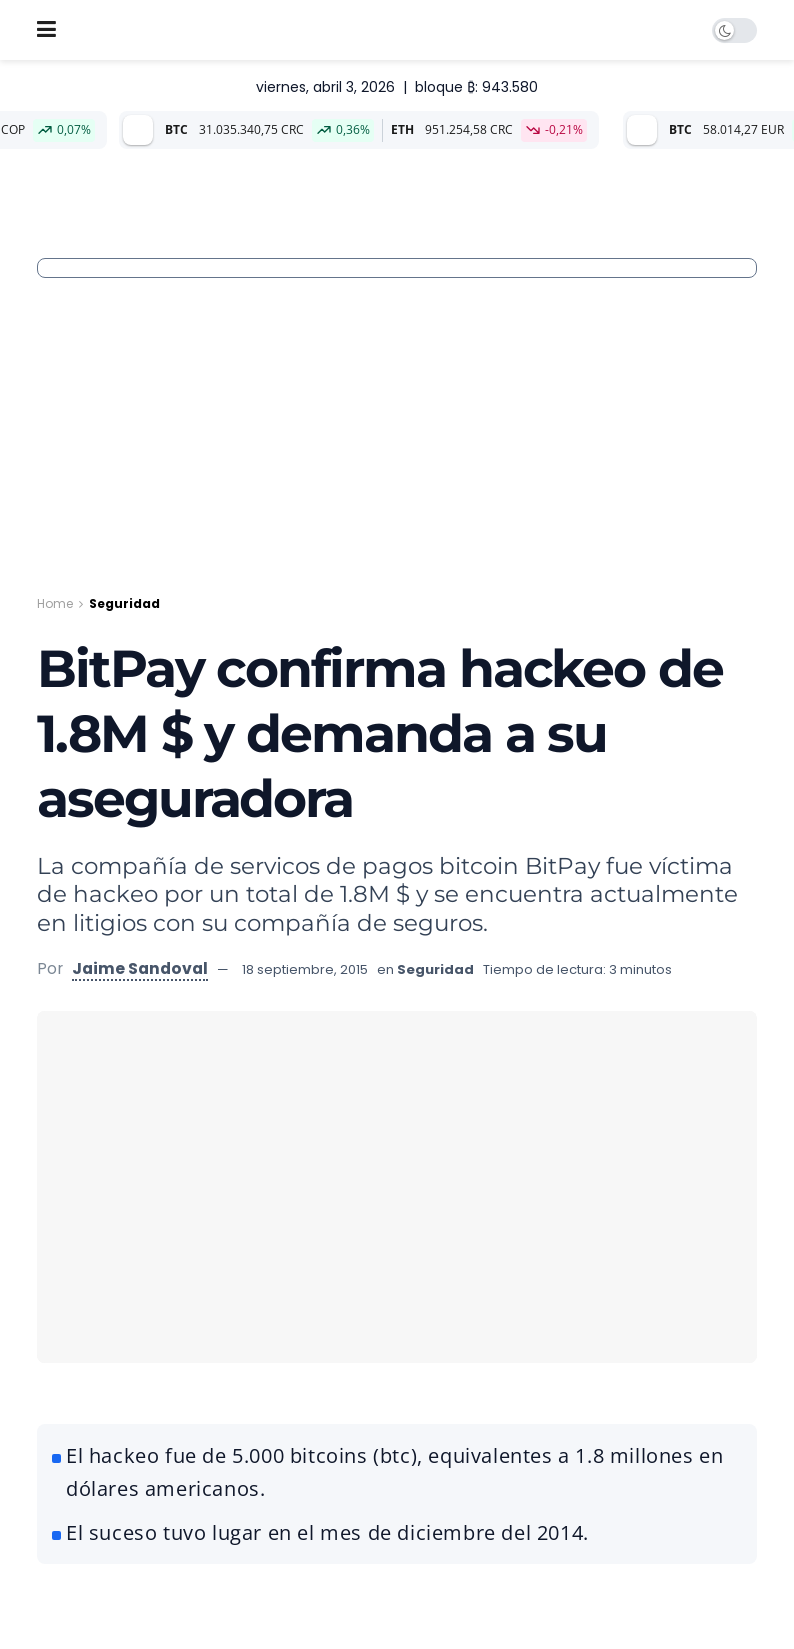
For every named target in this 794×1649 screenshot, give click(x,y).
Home (55, 603)
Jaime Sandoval (140, 968)
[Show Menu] (46, 30)
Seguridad (124, 603)
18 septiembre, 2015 (305, 969)
